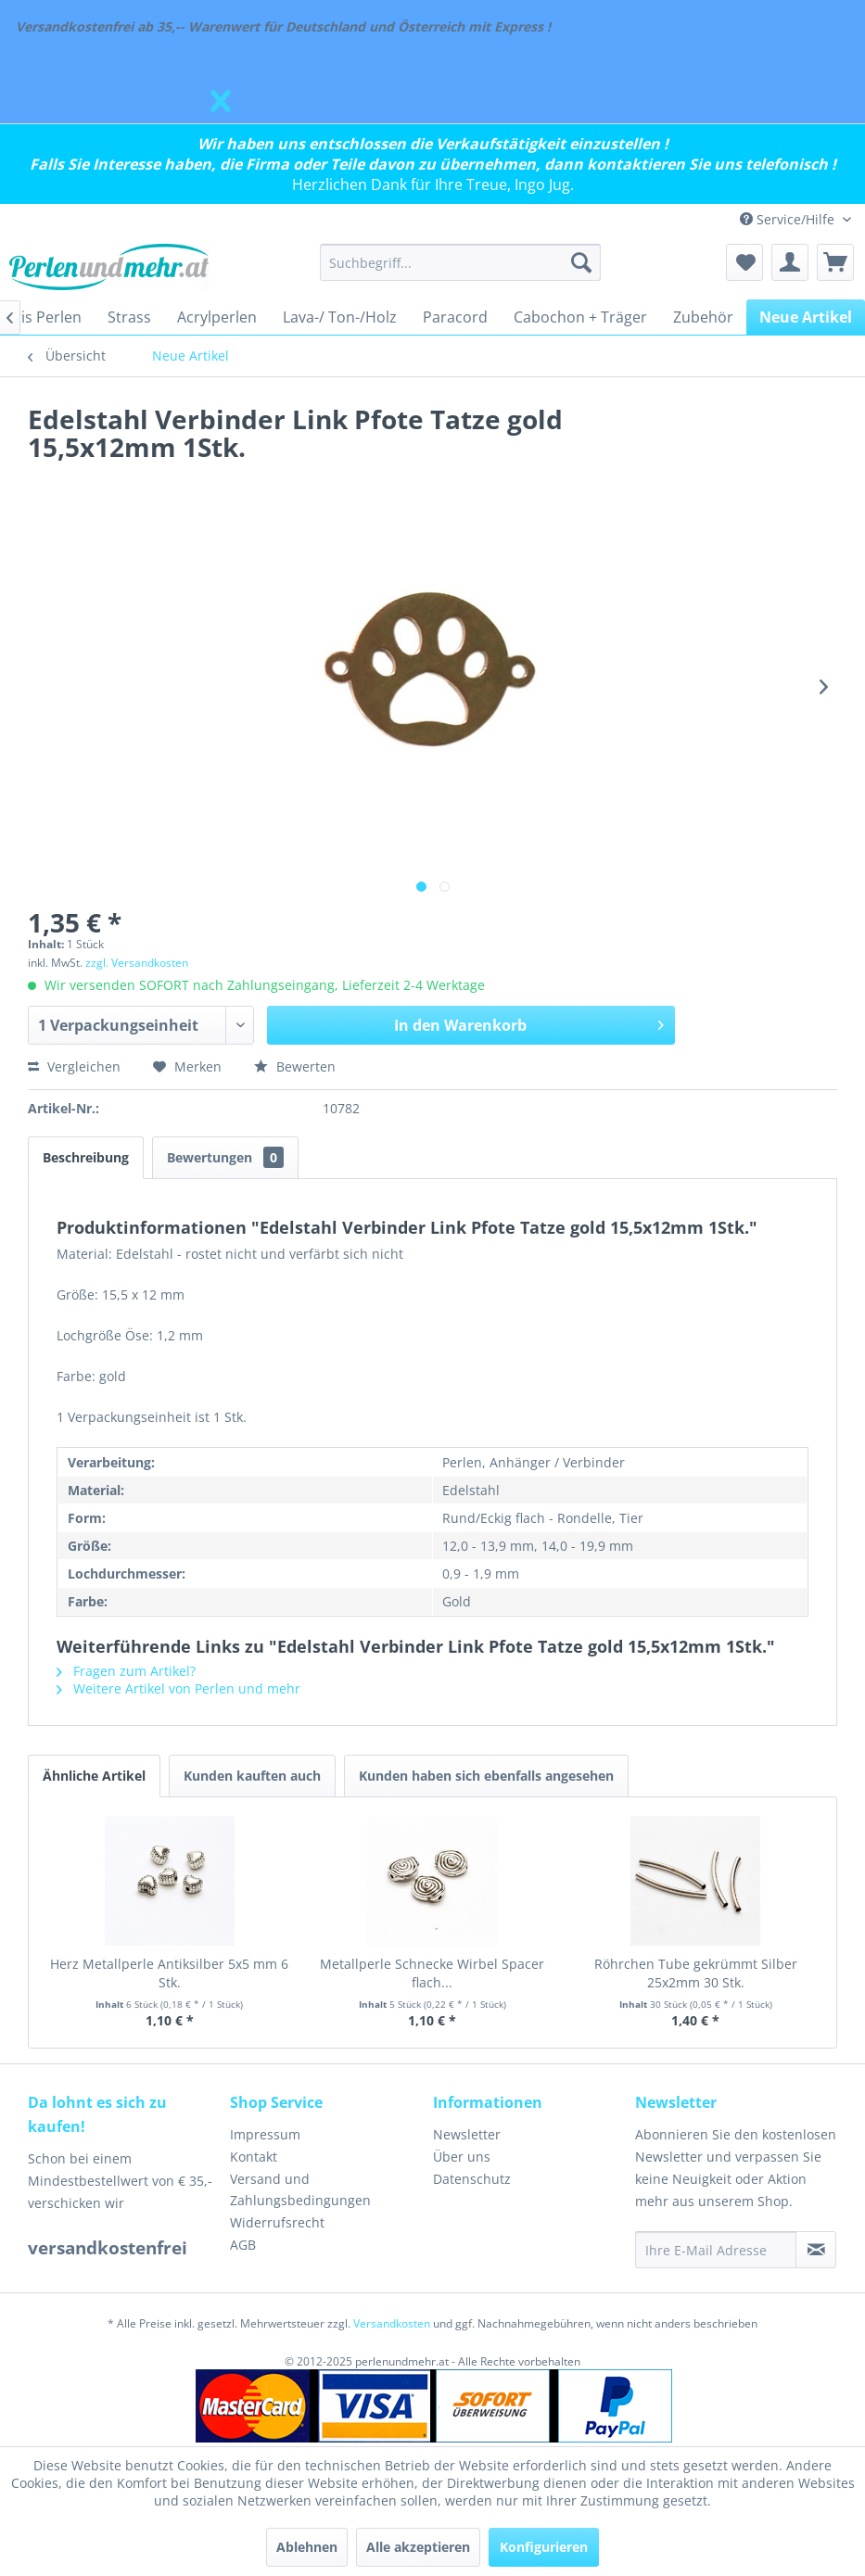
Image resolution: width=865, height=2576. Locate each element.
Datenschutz (472, 2179)
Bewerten (295, 1066)
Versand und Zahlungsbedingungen (300, 2190)
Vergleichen (74, 1066)
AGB (243, 2244)
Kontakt (253, 2156)
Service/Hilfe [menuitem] (789, 219)
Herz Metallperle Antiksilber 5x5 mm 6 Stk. (169, 1973)
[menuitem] (460, 262)
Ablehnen (306, 2547)
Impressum (265, 2134)
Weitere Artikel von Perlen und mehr (178, 1688)
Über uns (461, 2156)
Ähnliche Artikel (94, 1775)
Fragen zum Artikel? (126, 1671)
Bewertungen (225, 1157)
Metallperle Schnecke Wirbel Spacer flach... (432, 1973)
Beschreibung (86, 1157)
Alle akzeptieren (418, 2547)
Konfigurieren (544, 2547)
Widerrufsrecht (277, 2222)
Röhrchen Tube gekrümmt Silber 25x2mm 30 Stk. (695, 1973)
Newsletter (467, 2134)
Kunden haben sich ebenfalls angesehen (486, 1775)
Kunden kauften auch (252, 1775)
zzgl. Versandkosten (136, 963)
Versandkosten (391, 2323)
